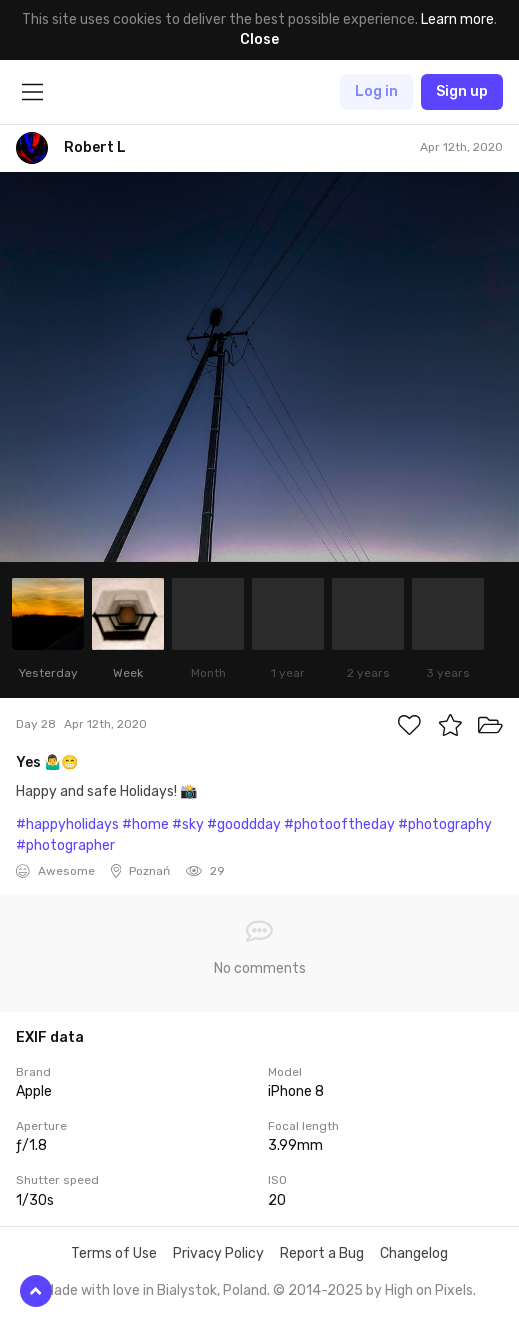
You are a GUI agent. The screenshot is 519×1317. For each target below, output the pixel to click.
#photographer (65, 845)
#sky (188, 824)
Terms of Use (114, 1253)
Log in (376, 91)
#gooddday (244, 824)
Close (259, 39)
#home (145, 824)
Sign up (462, 91)
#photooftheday (339, 824)
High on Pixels (429, 1290)
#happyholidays (67, 824)
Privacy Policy (218, 1253)
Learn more (457, 19)
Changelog (414, 1253)
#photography (445, 824)
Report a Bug (322, 1253)
